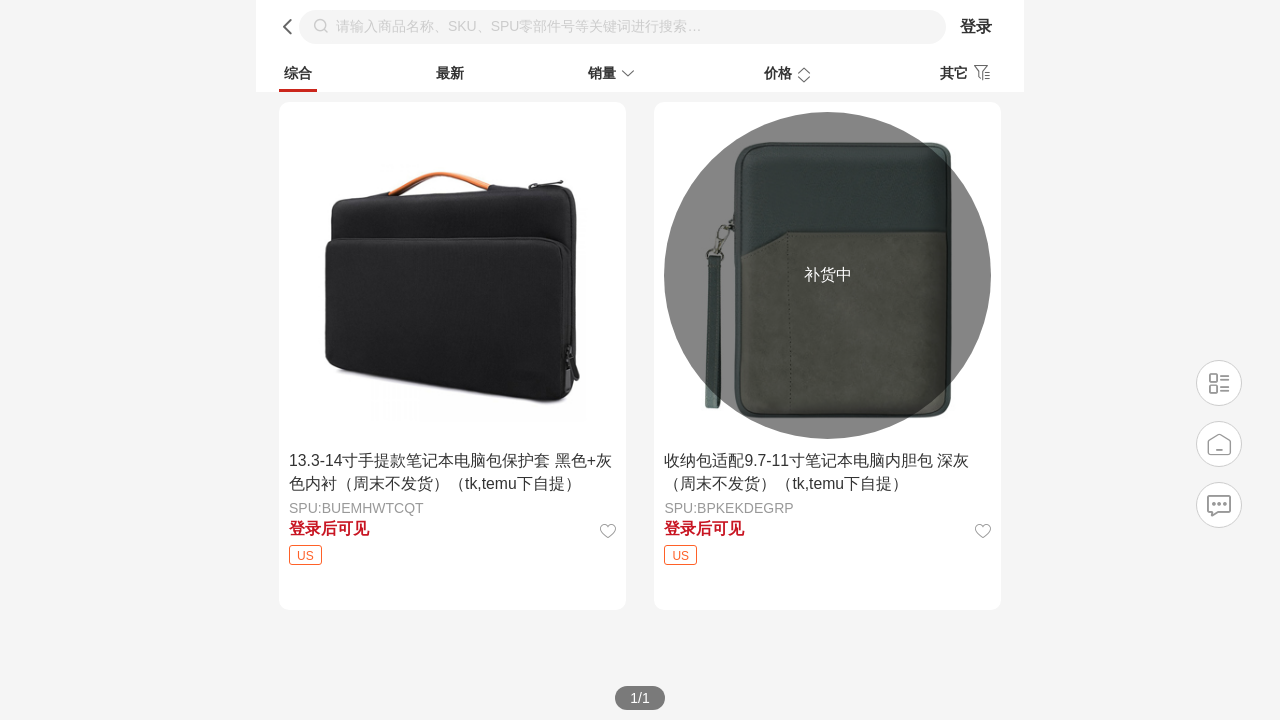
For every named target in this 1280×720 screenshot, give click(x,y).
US (305, 556)
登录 (976, 26)
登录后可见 (329, 528)
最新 (450, 73)
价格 (790, 75)
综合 (298, 73)
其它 (968, 73)
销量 (614, 75)
